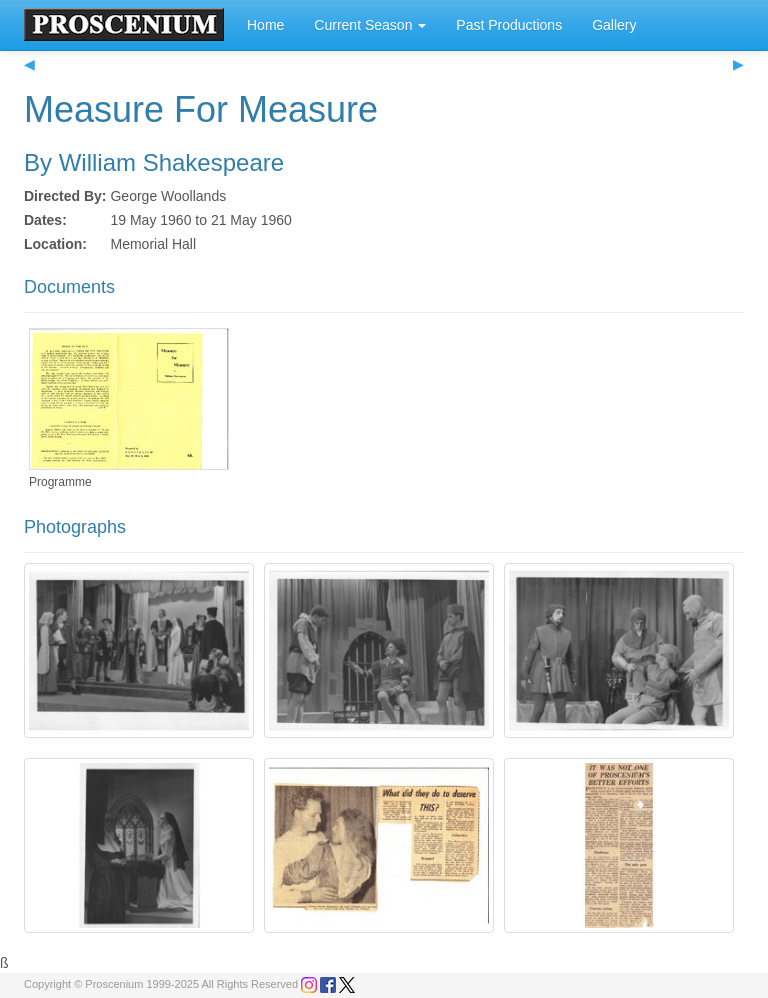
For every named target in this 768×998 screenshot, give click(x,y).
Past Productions (509, 25)
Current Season (370, 25)
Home (265, 25)
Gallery (614, 25)
